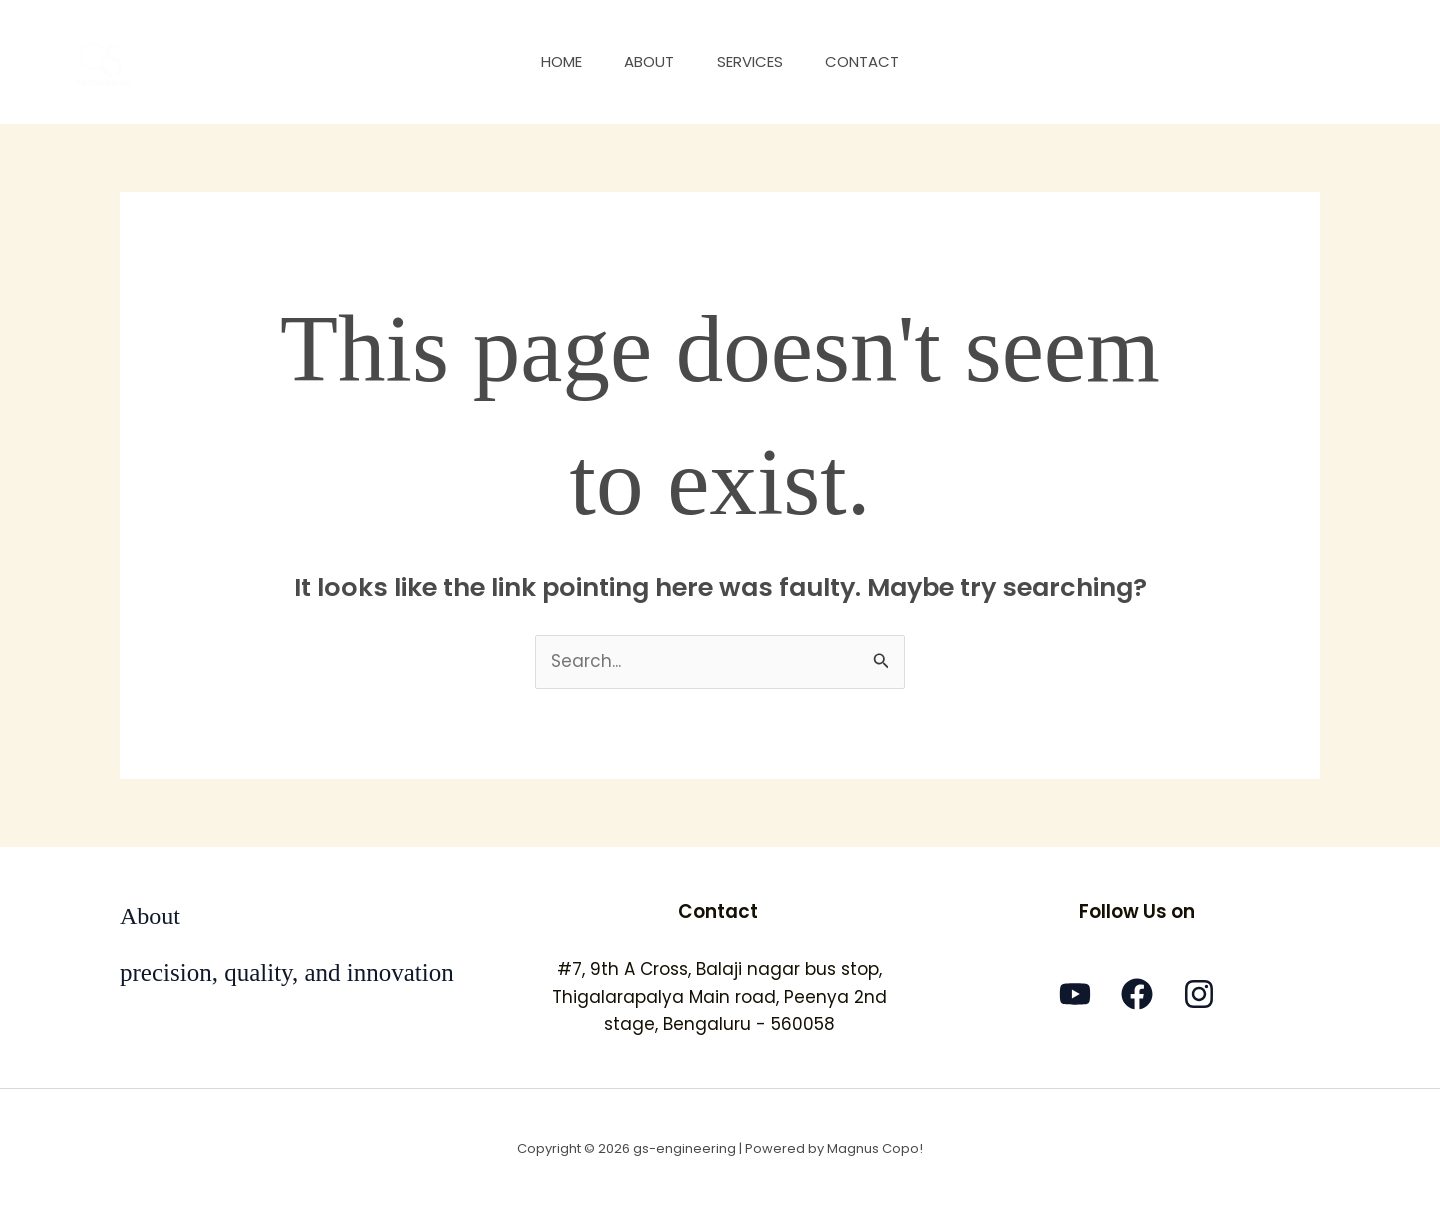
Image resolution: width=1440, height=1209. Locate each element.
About (646, 61)
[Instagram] (1199, 994)
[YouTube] (1075, 994)
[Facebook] (1137, 994)
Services (754, 61)
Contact (874, 61)
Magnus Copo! (875, 1148)
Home (550, 61)
